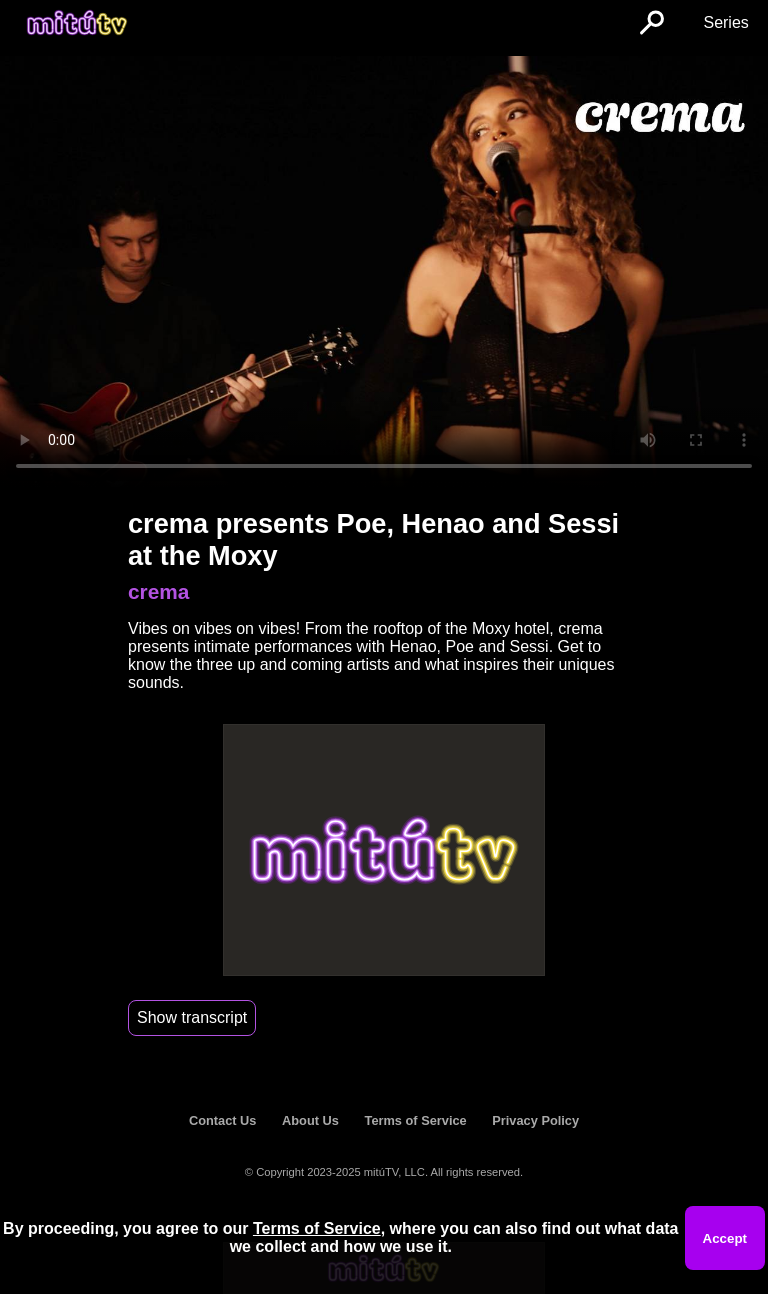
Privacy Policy (535, 1120)
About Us (310, 1120)
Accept (725, 1238)
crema (158, 591)
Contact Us (223, 1120)
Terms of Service (416, 1120)
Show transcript (192, 1017)
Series (725, 22)
